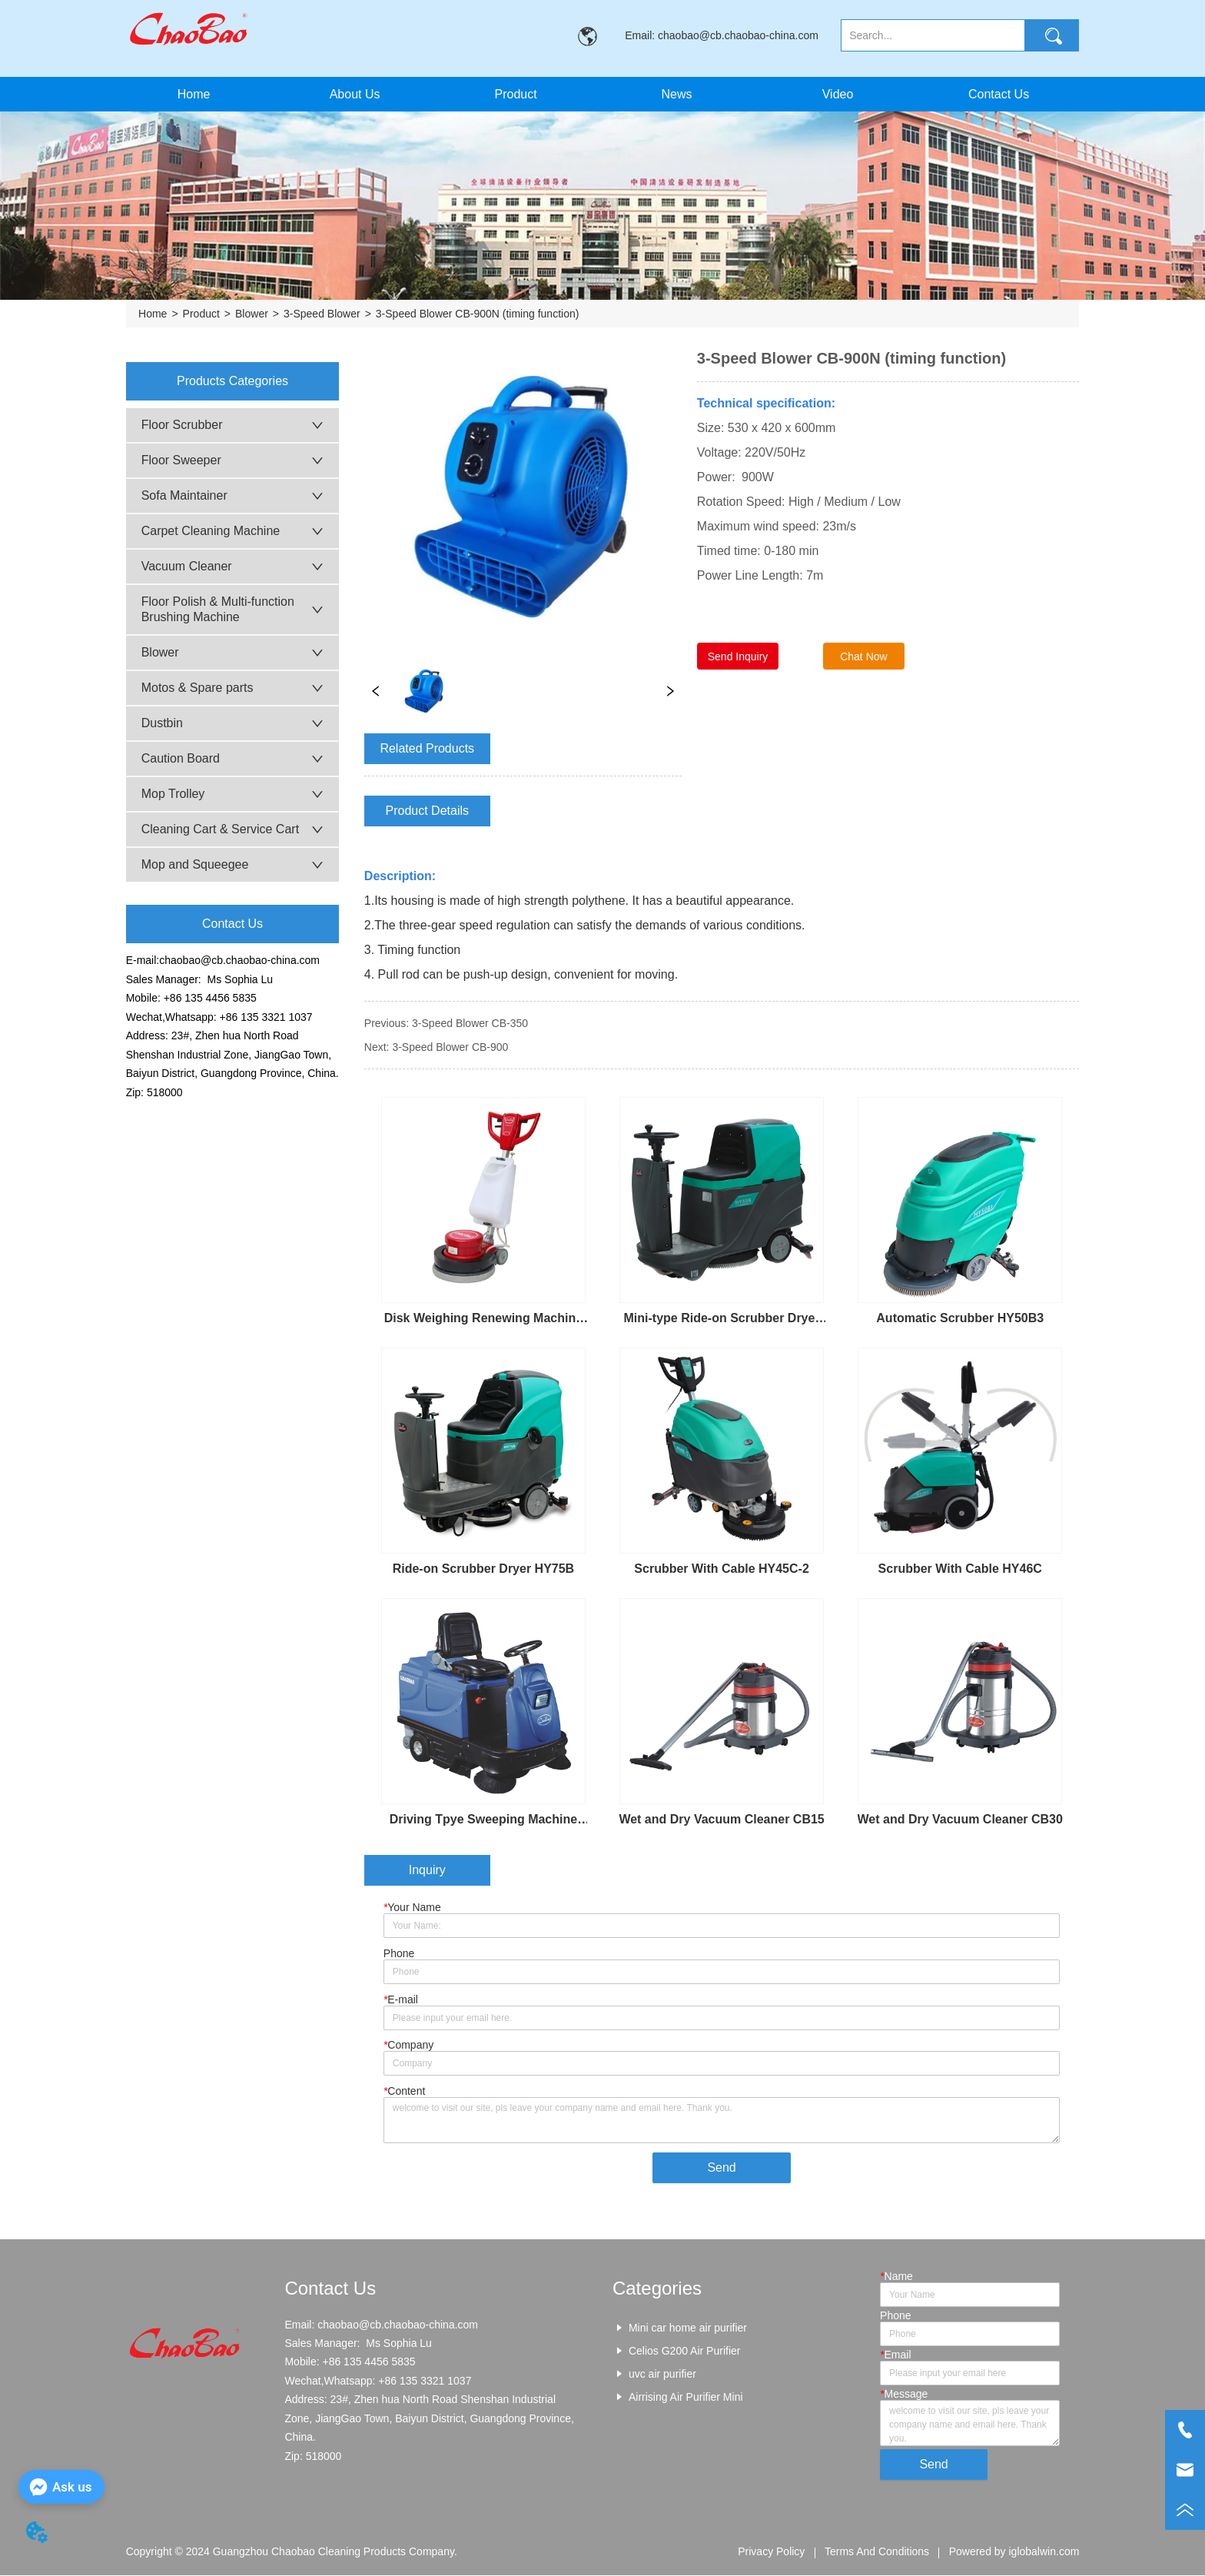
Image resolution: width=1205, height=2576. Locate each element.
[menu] (596, 94)
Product (201, 313)
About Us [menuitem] (355, 94)
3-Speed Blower (322, 313)
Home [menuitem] (194, 94)
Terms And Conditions (877, 2553)
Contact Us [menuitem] (998, 94)
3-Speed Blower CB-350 (470, 1023)
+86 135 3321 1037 (266, 1017)
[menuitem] (515, 94)
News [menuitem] (677, 94)
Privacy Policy (771, 2553)
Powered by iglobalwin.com (1014, 2553)
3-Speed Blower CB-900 (450, 1047)
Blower (251, 313)
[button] (515, 94)
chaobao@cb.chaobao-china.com (239, 960)
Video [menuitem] (838, 94)
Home (152, 313)
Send (721, 2168)
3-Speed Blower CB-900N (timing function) (477, 313)
